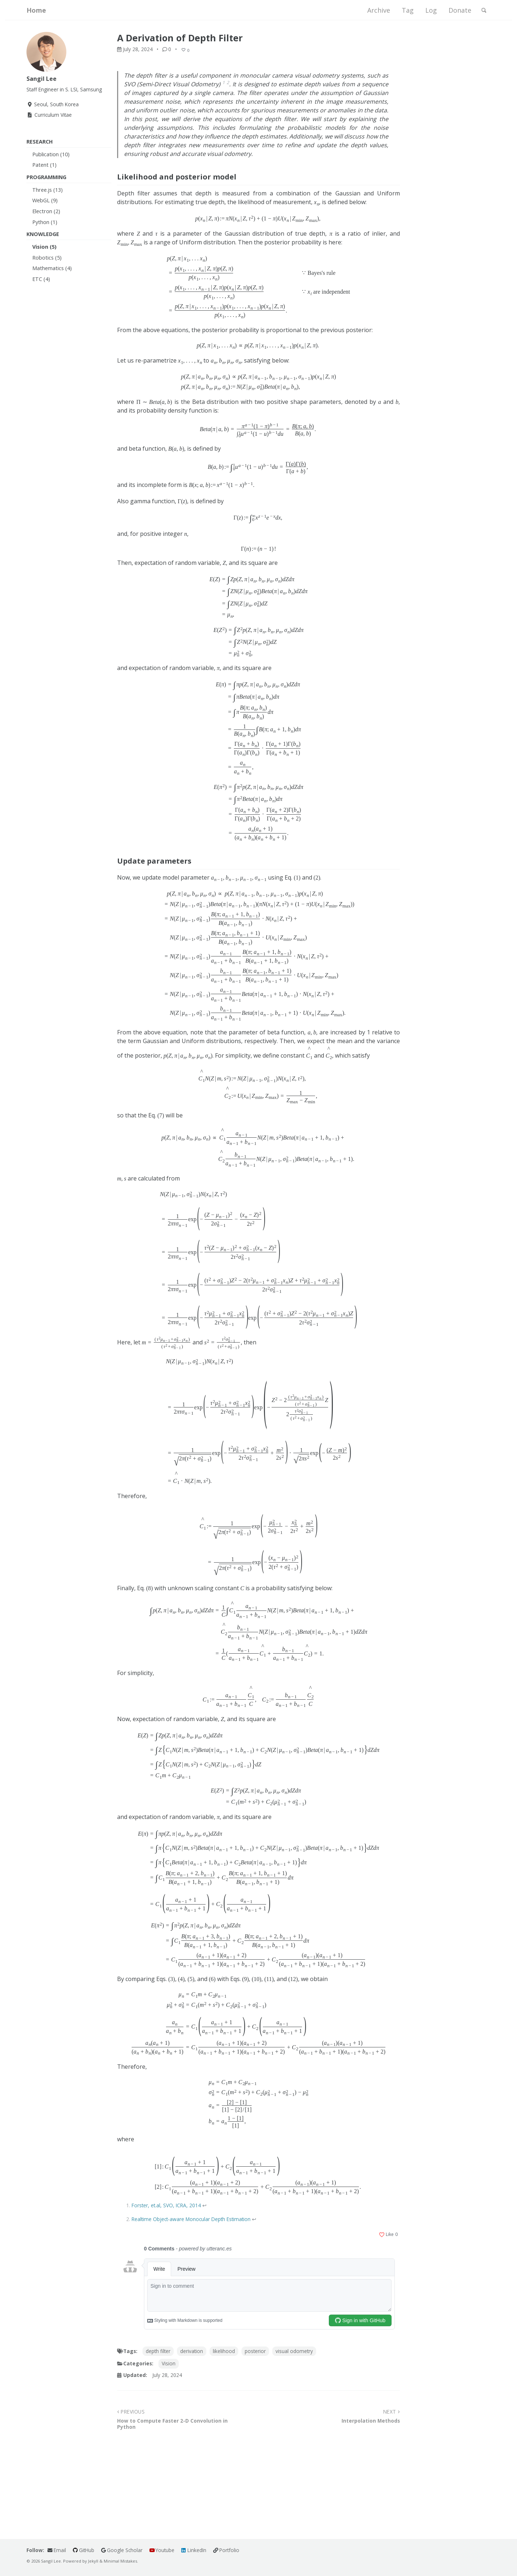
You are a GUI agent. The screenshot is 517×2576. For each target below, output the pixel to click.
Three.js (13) (47, 192)
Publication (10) (51, 157)
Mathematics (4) (52, 271)
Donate (455, 11)
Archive (374, 11)
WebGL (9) (45, 203)
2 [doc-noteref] (228, 85)
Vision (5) (44, 249)
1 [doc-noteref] (224, 85)
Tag (403, 11)
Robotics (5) (47, 260)
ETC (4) (41, 281)
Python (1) (44, 225)
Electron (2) (46, 214)
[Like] (187, 52)
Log (426, 11)
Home (36, 11)
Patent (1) (44, 167)
